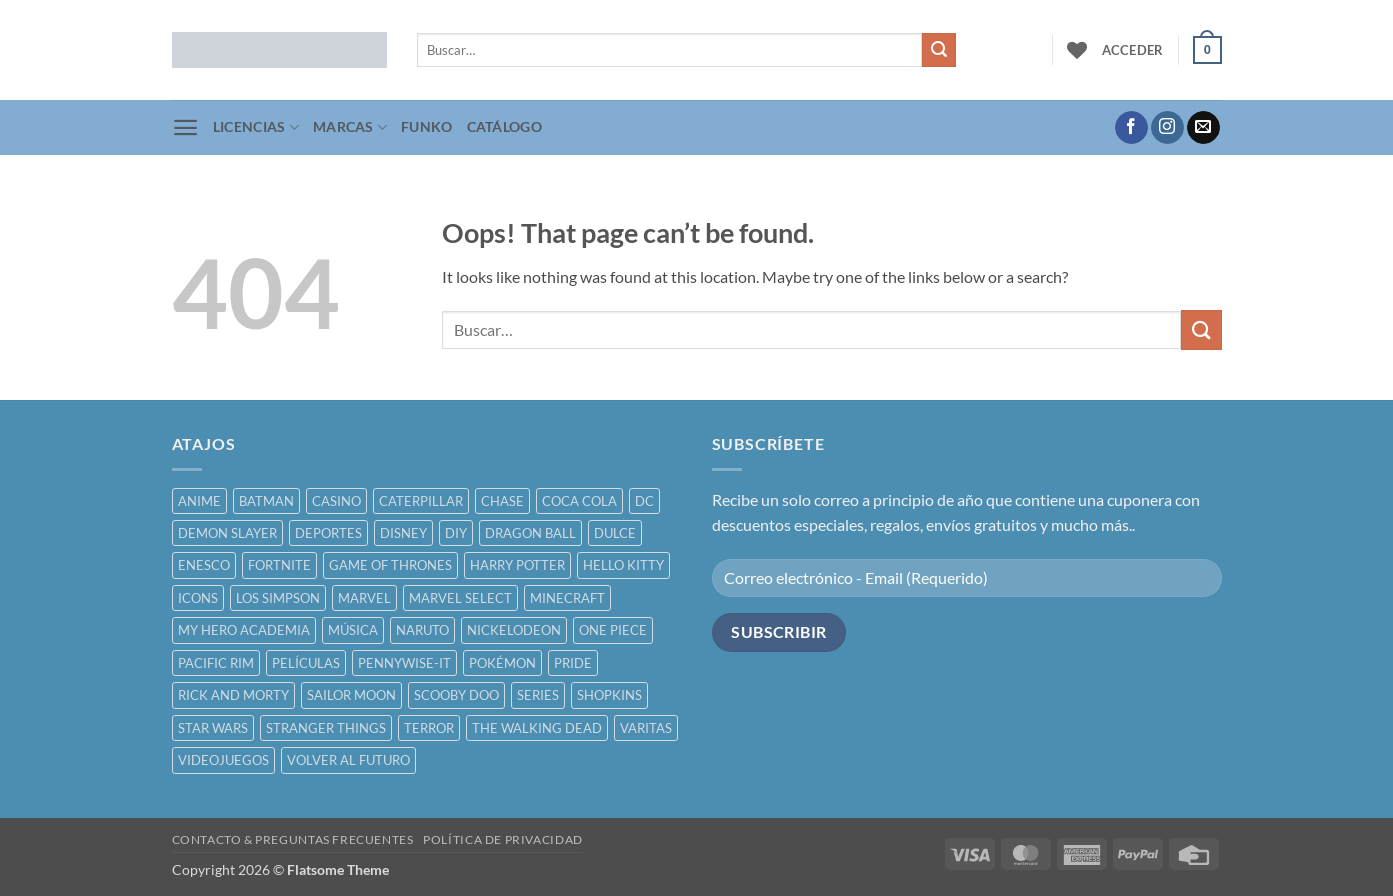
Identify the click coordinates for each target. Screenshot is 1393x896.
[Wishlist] (1077, 50)
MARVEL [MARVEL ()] (364, 598)
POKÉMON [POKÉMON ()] (502, 663)
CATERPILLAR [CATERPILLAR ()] (421, 501)
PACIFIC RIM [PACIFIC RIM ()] (216, 663)
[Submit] (939, 50)
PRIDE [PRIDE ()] (573, 663)
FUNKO (426, 126)
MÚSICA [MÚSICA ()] (353, 630)
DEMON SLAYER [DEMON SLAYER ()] (227, 533)
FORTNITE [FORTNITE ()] (279, 565)
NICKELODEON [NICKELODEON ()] (514, 630)
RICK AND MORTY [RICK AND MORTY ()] (233, 695)
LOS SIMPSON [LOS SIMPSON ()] (278, 598)
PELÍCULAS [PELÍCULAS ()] (306, 663)
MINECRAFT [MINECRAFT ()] (567, 598)
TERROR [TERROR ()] (429, 728)
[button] (1133, 50)
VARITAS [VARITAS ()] (646, 728)
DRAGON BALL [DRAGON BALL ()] (530, 533)
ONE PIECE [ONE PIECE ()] (613, 630)
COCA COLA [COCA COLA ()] (579, 501)
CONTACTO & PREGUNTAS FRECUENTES (293, 839)
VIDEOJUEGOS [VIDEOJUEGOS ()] (223, 760)
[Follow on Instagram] (1167, 128)
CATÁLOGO (504, 126)
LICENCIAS (256, 127)
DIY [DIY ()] (456, 533)
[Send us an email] (1203, 128)
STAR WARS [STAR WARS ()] (213, 728)
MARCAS (350, 127)
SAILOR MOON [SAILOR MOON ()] (351, 695)
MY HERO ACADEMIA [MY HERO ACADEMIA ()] (244, 630)
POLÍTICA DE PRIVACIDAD (502, 839)
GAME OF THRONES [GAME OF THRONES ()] (390, 565)
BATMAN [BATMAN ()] (266, 501)
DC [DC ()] (644, 501)
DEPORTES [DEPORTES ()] (328, 533)
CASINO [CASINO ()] (336, 501)
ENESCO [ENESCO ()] (204, 565)
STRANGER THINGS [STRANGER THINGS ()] (326, 728)
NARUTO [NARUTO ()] (422, 630)
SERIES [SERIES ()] (538, 695)
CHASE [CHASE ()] (502, 501)
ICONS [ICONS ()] (198, 598)
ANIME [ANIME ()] (199, 501)
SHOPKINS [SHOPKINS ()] (609, 695)
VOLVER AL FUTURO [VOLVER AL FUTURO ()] (348, 760)
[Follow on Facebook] (1131, 128)
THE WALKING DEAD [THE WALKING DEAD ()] (537, 728)
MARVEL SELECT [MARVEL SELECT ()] (460, 598)
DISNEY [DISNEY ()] (403, 533)
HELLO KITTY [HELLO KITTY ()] (623, 565)
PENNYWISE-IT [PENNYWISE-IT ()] (404, 663)
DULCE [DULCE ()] (615, 533)
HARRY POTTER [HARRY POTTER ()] (517, 565)
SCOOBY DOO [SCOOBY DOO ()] (456, 695)
